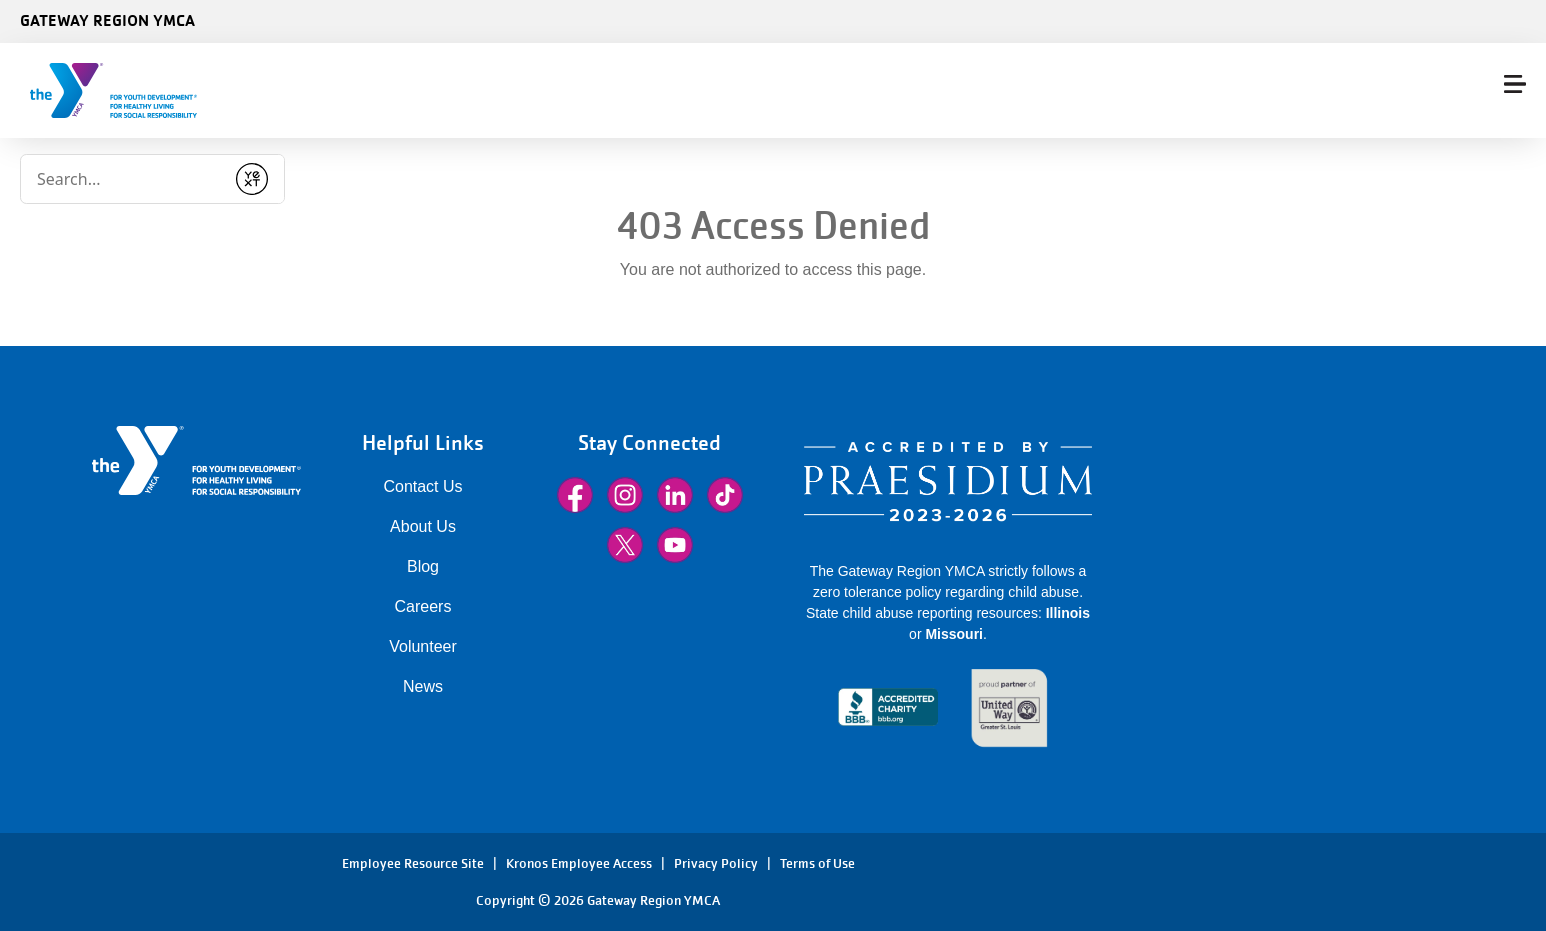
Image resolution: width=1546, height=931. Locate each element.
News (423, 686)
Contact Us (422, 486)
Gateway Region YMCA (107, 20)
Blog (423, 566)
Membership (607, 90)
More (990, 90)
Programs (889, 90)
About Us (423, 526)
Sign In (1371, 90)
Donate (1479, 90)
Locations (1084, 90)
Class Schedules (751, 90)
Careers (423, 606)
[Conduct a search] (369, 84)
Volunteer (423, 646)
